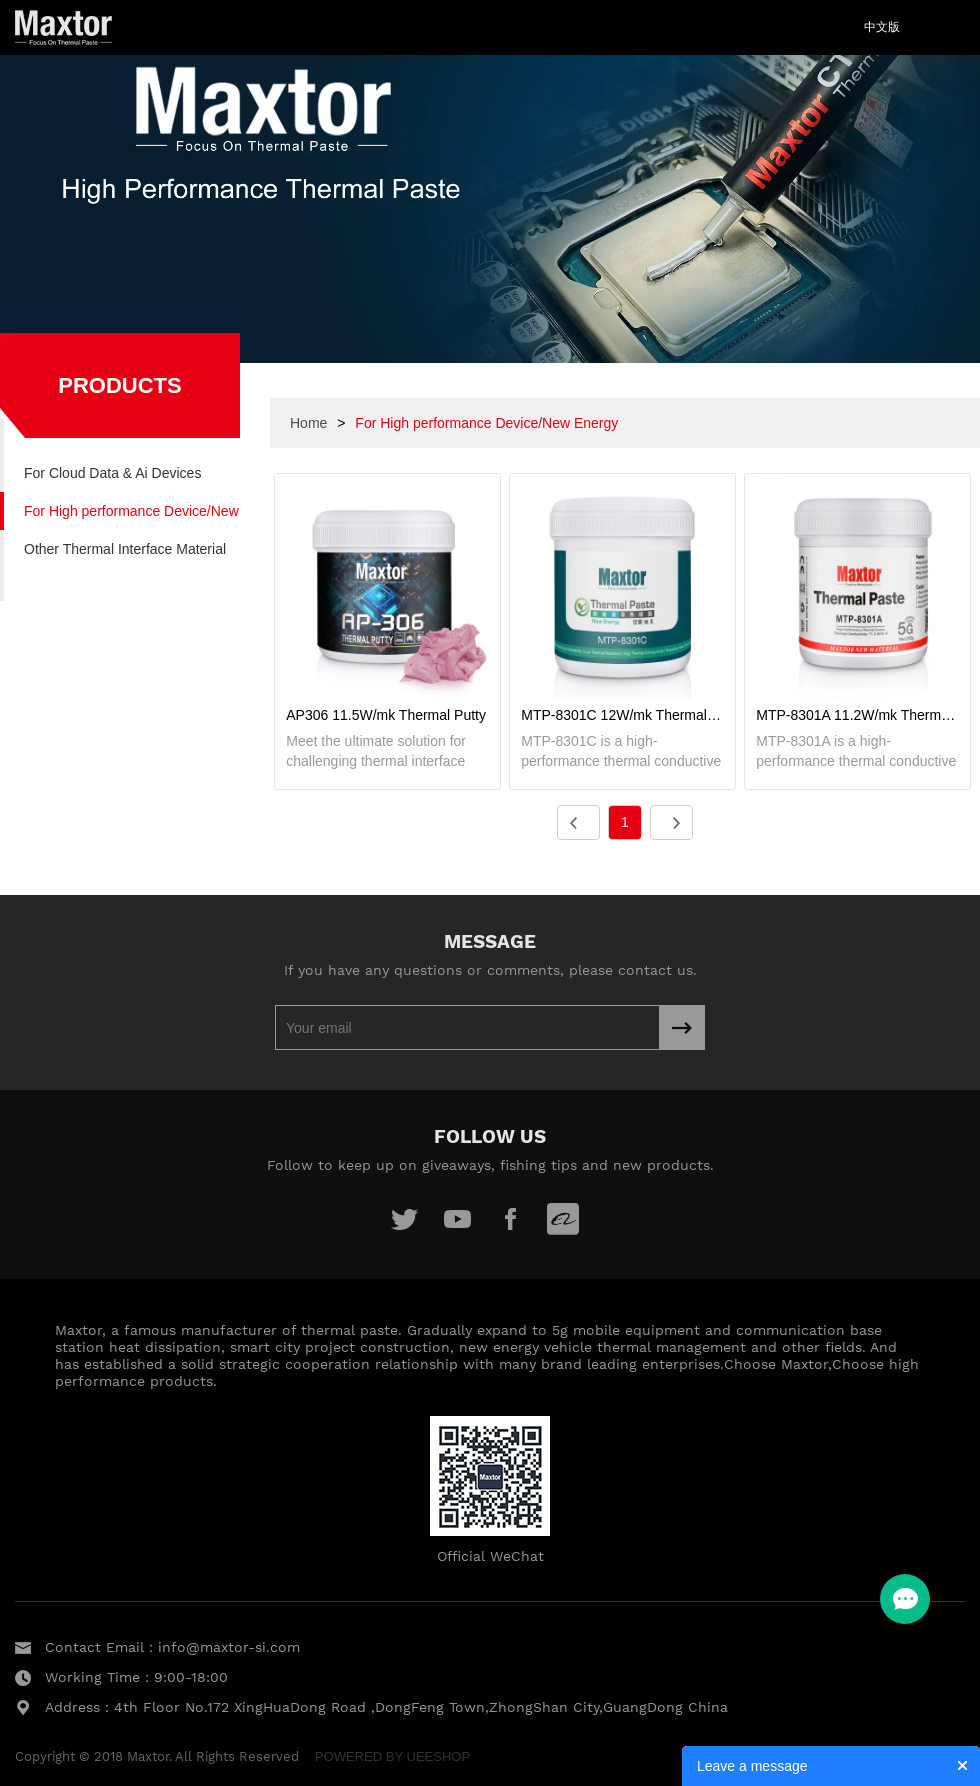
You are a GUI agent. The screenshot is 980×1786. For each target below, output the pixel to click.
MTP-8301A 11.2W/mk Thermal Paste (857, 715)
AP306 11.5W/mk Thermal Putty (386, 715)
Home (308, 423)
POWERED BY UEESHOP (392, 1756)
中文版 (882, 27)
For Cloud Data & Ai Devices (112, 473)
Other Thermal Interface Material (125, 549)
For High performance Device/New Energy (131, 516)
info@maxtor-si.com (229, 1647)
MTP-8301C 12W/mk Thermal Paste (622, 715)
